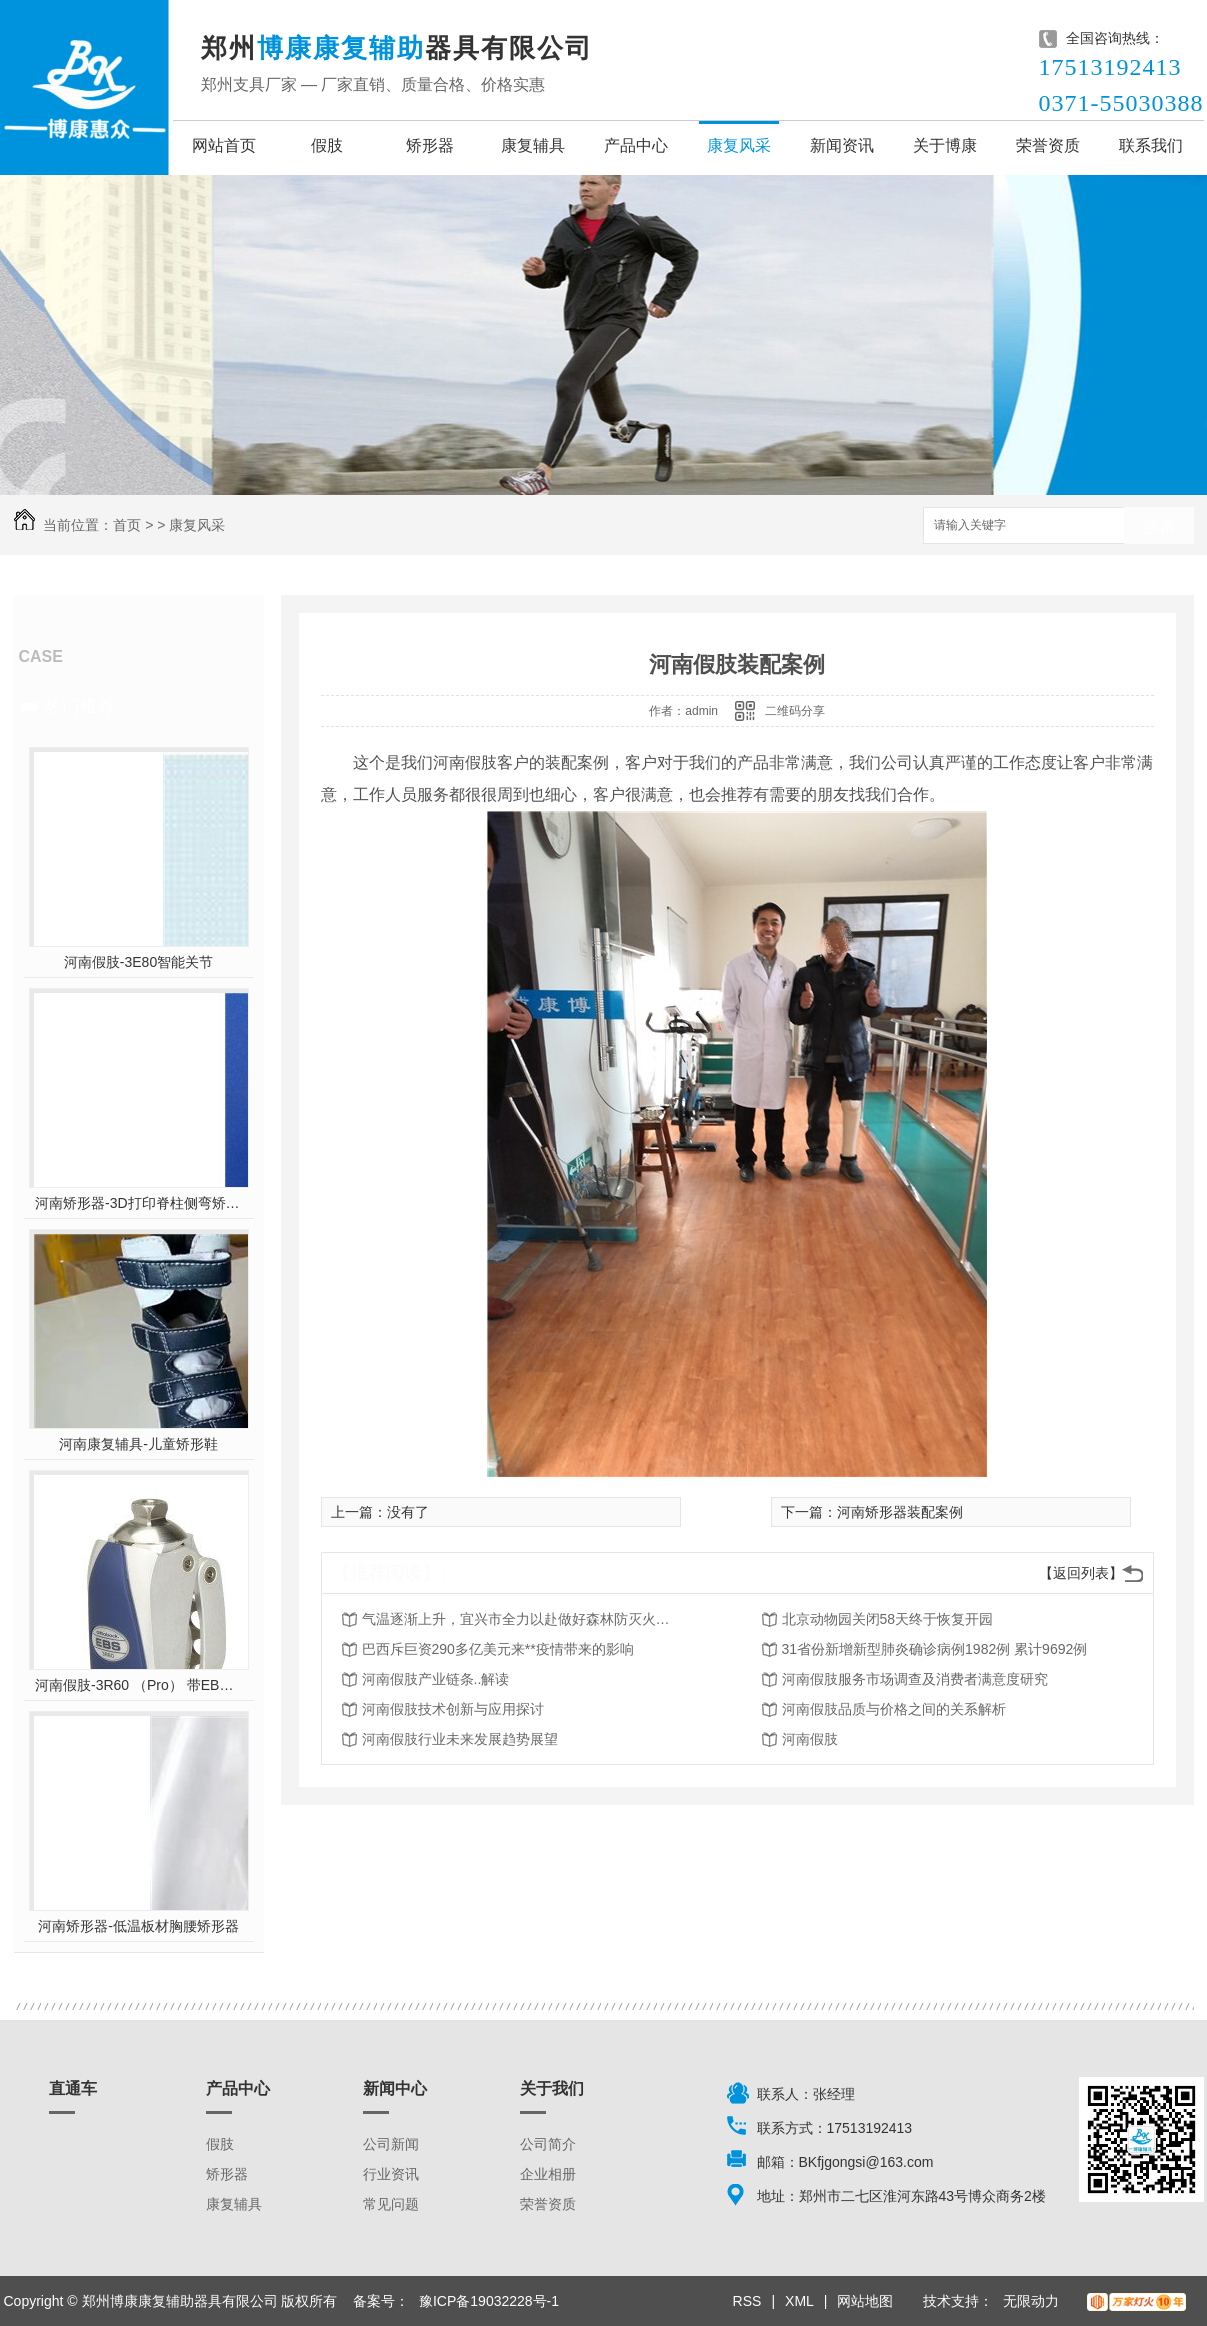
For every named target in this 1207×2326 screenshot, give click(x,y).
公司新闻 (391, 2144)
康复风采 (739, 145)
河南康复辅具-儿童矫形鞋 (138, 1444)
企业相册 (548, 2174)
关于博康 (945, 145)
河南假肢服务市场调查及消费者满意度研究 (915, 1679)
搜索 (1159, 526)
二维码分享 (795, 711)
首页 (127, 525)
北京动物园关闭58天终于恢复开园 (888, 1619)
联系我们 (1151, 145)
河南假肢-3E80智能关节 (138, 962)
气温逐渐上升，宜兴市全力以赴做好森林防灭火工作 (522, 1619)
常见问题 (391, 2204)
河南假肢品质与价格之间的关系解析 (894, 1709)
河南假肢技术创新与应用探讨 (453, 1709)
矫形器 (430, 145)
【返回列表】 (1081, 1573)
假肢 (327, 145)
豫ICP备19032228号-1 (489, 2301)
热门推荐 (80, 706)
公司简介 (548, 2144)
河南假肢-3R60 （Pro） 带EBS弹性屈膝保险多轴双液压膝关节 (138, 1685)
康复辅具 (533, 145)
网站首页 (224, 145)
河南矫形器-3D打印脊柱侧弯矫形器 (138, 1203)
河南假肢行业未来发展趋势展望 (460, 1739)
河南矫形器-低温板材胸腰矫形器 (138, 1926)
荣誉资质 (1048, 145)
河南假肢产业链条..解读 (436, 1679)
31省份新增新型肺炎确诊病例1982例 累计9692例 (935, 1649)
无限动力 (1031, 2301)
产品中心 (636, 145)
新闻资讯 (842, 145)
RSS (747, 2301)
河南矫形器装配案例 (900, 1512)
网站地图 (865, 2301)
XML (799, 2301)
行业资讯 (391, 2174)
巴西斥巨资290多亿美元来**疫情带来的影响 (498, 1649)
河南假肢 (810, 1739)
